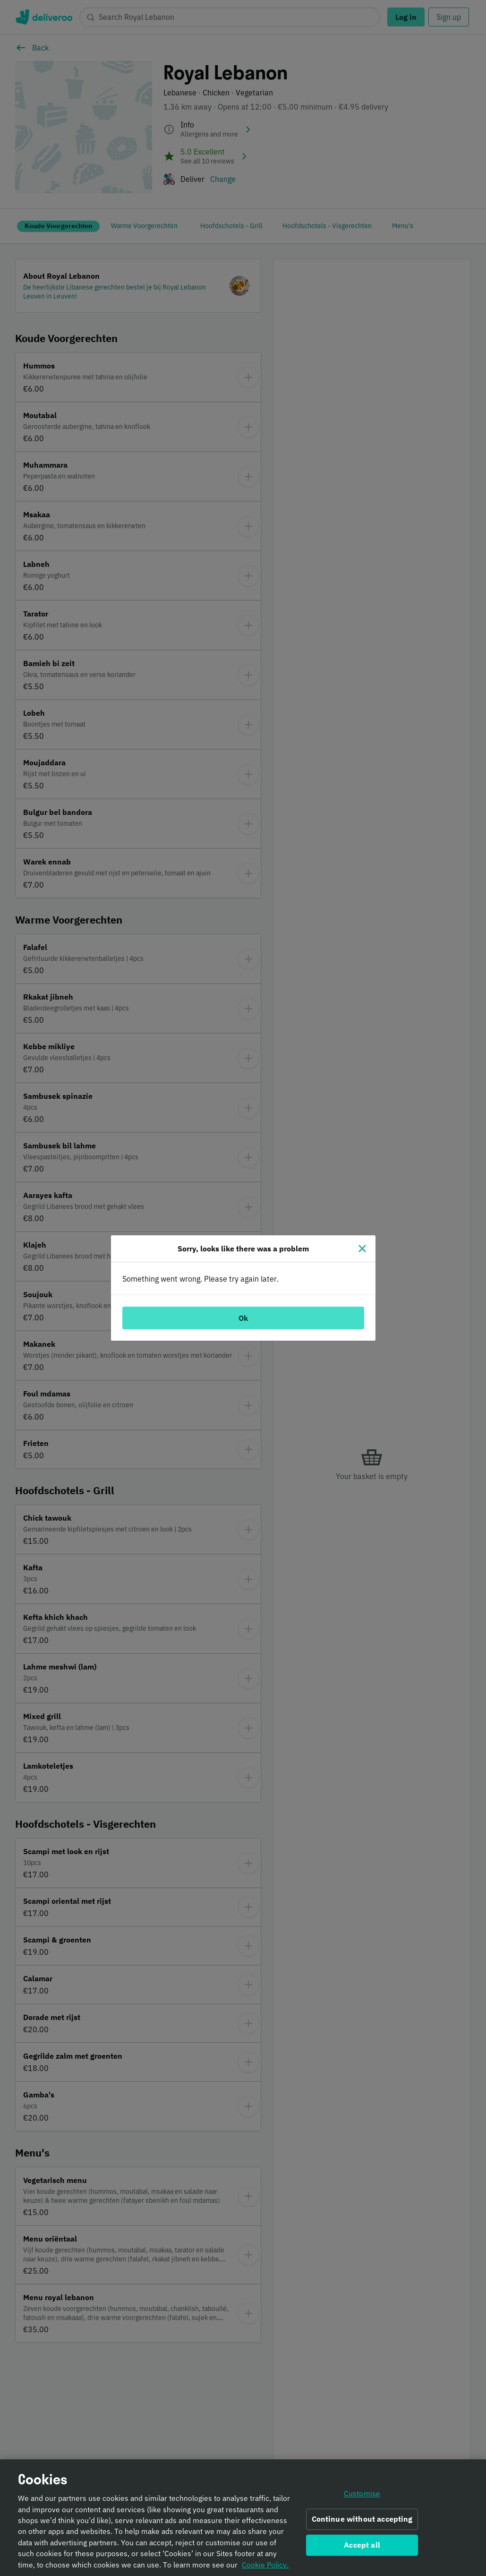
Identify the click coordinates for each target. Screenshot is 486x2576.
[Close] (362, 1248)
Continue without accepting (362, 2522)
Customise (362, 2496)
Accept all (362, 2547)
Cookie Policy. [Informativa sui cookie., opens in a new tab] (265, 2567)
